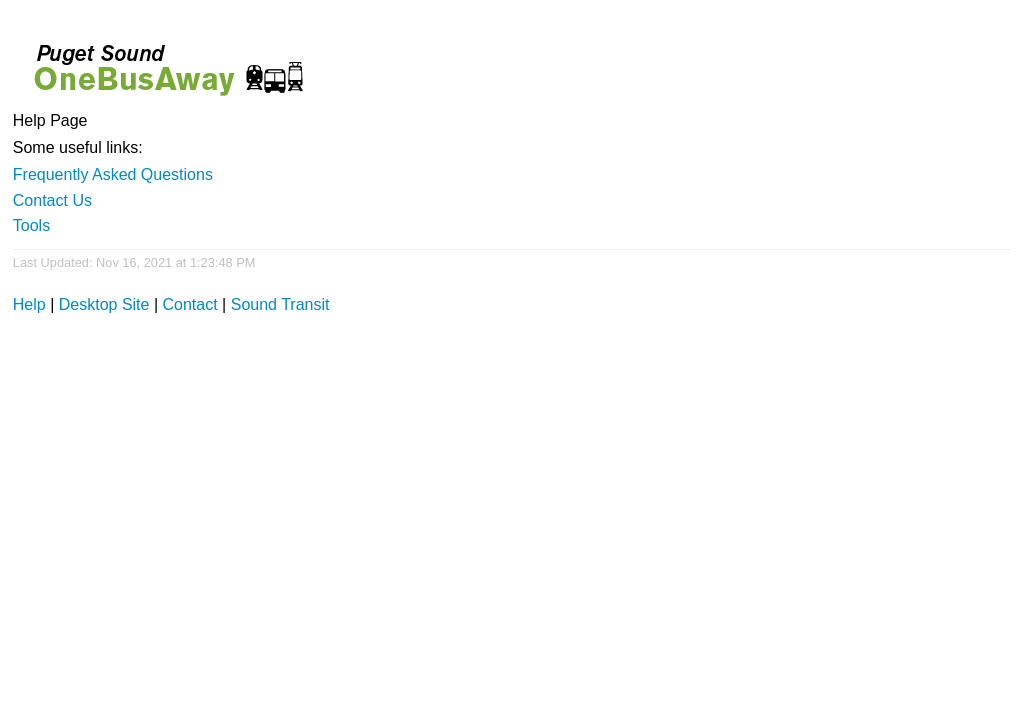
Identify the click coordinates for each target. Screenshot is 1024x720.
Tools (31, 225)
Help (29, 304)
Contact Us (52, 200)
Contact (190, 304)
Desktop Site (104, 304)
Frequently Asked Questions (113, 174)
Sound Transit (280, 304)
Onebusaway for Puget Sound (160, 61)
